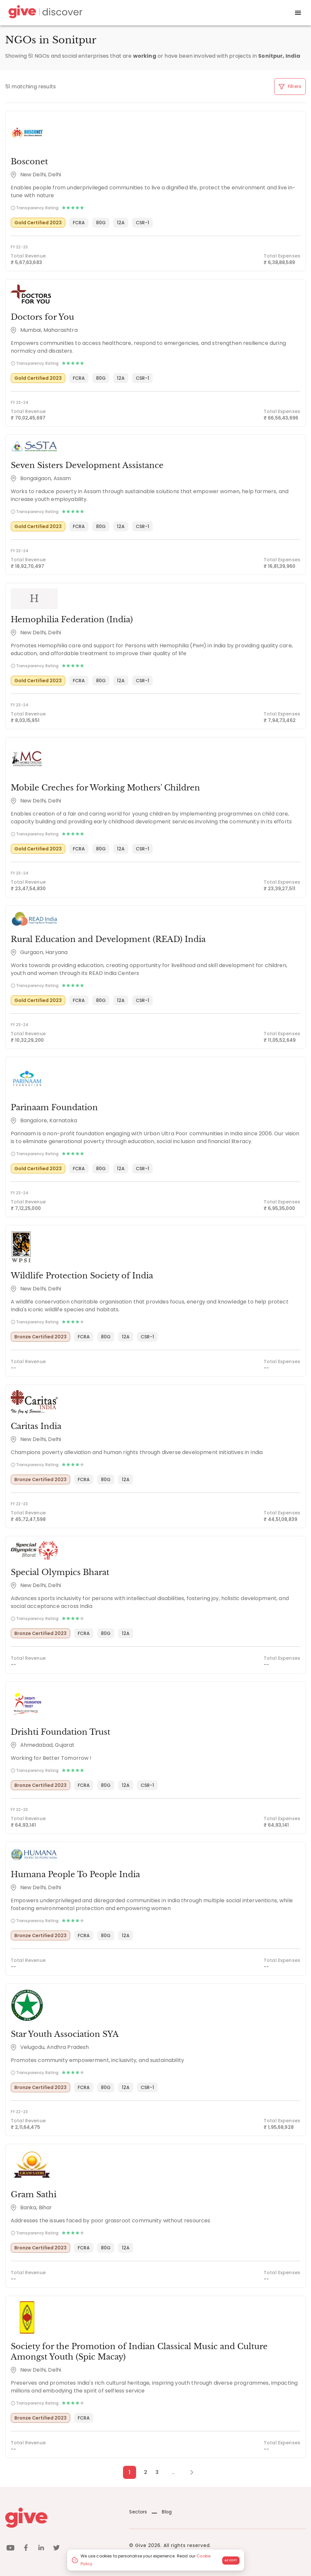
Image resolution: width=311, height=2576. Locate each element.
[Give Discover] (44, 13)
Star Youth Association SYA (65, 2034)
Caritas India (36, 1426)
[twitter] (56, 2548)
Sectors (138, 2512)
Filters (290, 86)
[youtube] (10, 2548)
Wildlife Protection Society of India (82, 1275)
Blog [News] (162, 2512)
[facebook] (26, 2548)
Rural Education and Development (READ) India (108, 939)
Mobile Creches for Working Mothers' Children (105, 787)
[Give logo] (62, 2518)
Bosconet (29, 161)
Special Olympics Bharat (60, 1572)
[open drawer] (298, 13)
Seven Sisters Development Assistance (87, 465)
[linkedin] (41, 2548)
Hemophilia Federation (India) (72, 619)
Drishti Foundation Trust (60, 1732)
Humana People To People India (75, 1874)
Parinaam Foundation (54, 1107)
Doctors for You (42, 317)
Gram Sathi (33, 2194)
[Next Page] (188, 2472)
